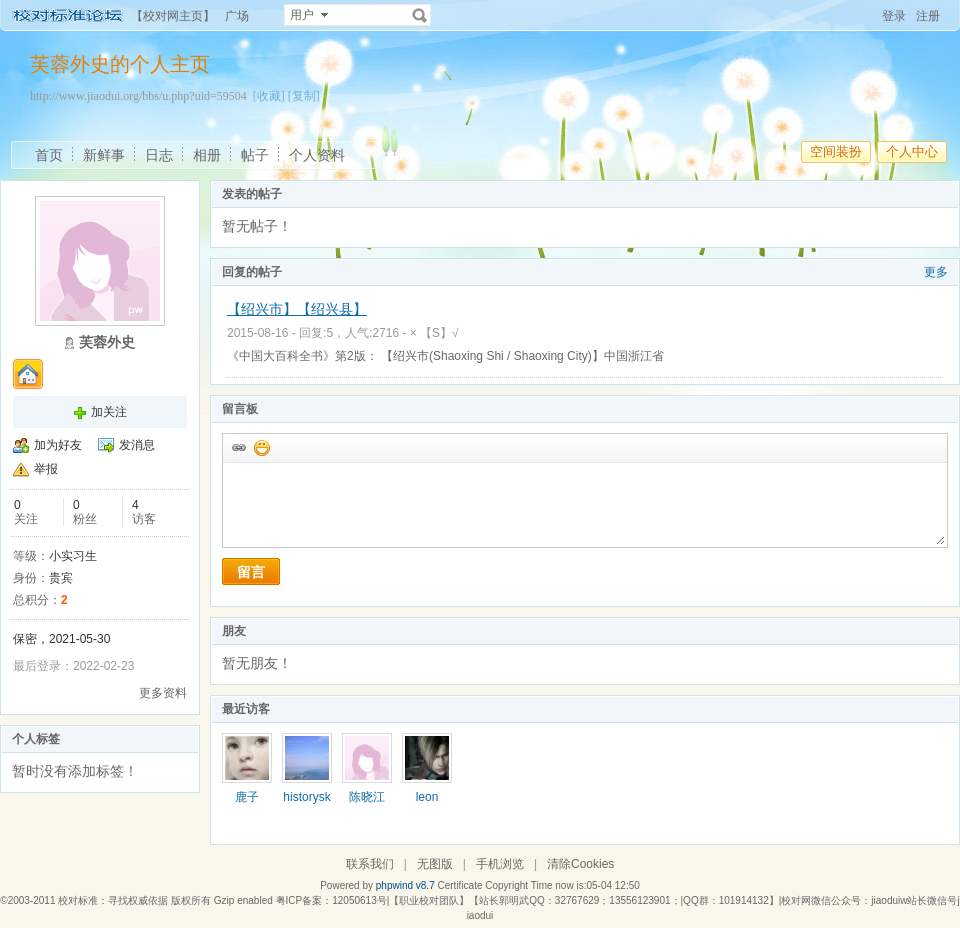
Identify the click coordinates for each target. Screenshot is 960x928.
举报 (46, 469)
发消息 (137, 445)
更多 (936, 272)
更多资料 (163, 693)
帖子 (255, 155)
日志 (159, 155)
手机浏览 (500, 864)
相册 (207, 155)
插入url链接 (238, 447)
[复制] (304, 96)
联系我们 (370, 864)
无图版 (435, 864)
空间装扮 (836, 151)
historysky (306, 804)
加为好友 (58, 445)
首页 (49, 155)
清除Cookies (580, 864)
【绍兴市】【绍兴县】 (297, 309)
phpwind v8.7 (405, 885)
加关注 (109, 412)
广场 (237, 16)
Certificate (459, 885)
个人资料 (317, 155)
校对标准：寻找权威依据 (113, 900)
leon (427, 797)
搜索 (420, 15)
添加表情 (261, 447)
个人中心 (912, 151)
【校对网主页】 (173, 16)
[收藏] (269, 96)
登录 (894, 16)
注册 (928, 16)
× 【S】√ (434, 333)
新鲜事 (104, 155)
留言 (251, 572)
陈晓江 (367, 797)
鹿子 (247, 797)
